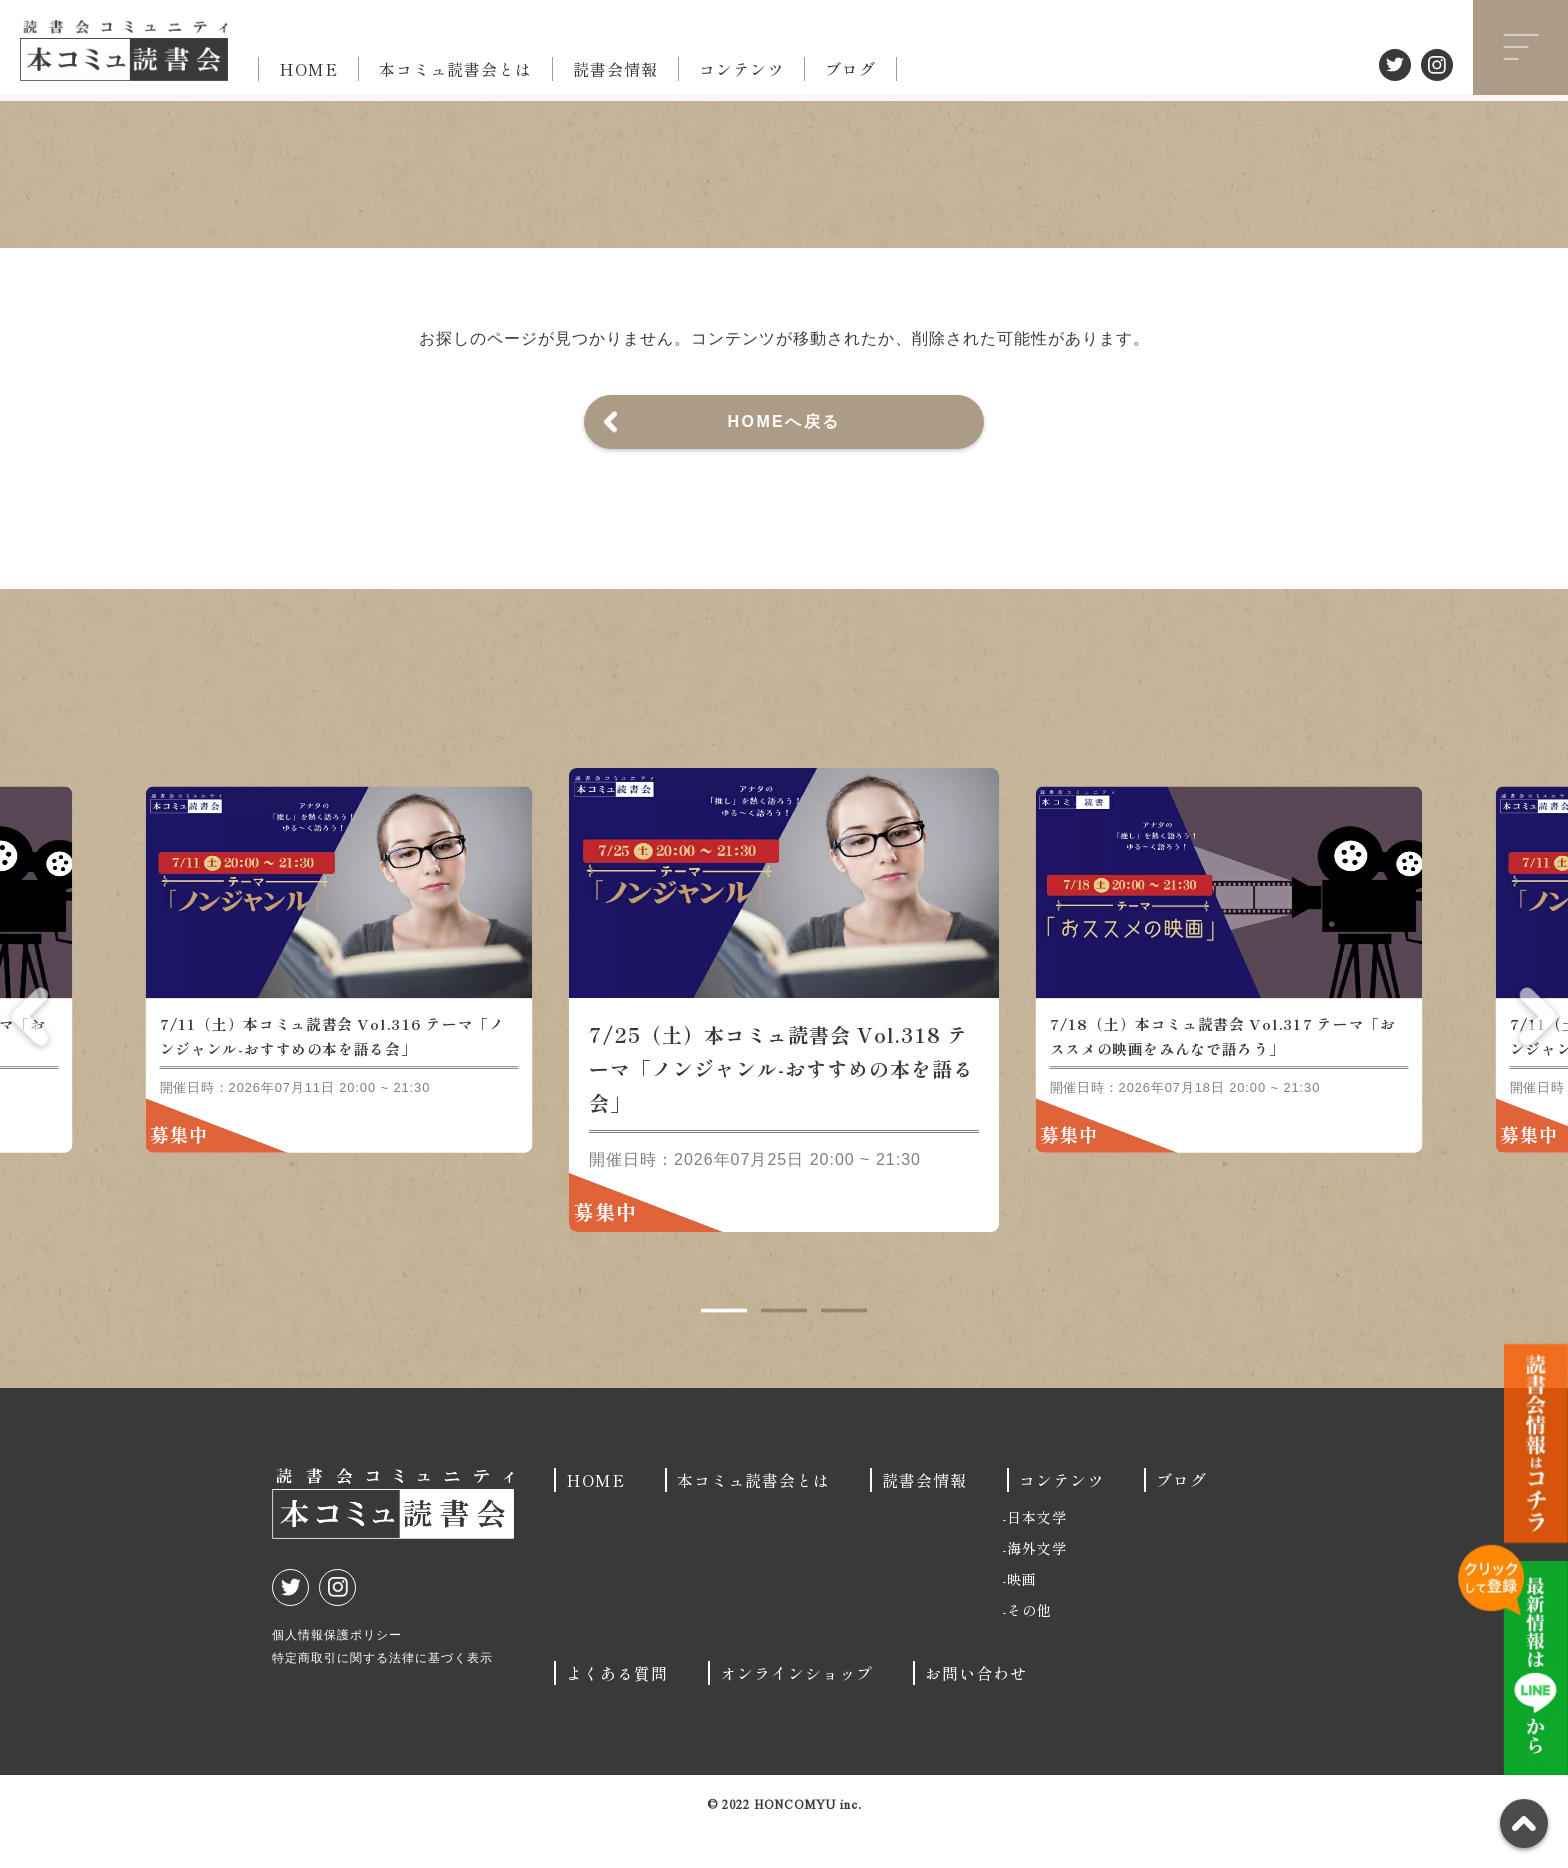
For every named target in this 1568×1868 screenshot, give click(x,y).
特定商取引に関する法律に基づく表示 (382, 1693)
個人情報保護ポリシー (337, 1670)
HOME (308, 69)
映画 (1022, 1614)
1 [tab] (724, 1346)
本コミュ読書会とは (455, 69)
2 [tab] (784, 1346)
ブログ (850, 69)
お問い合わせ (976, 1708)
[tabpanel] (784, 1035)
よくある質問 (617, 1708)
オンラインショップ (796, 1708)
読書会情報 (615, 69)
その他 (1029, 1645)
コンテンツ (741, 69)
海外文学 (1037, 1583)
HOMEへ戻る (784, 421)
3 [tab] (844, 1346)
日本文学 (1037, 1552)
